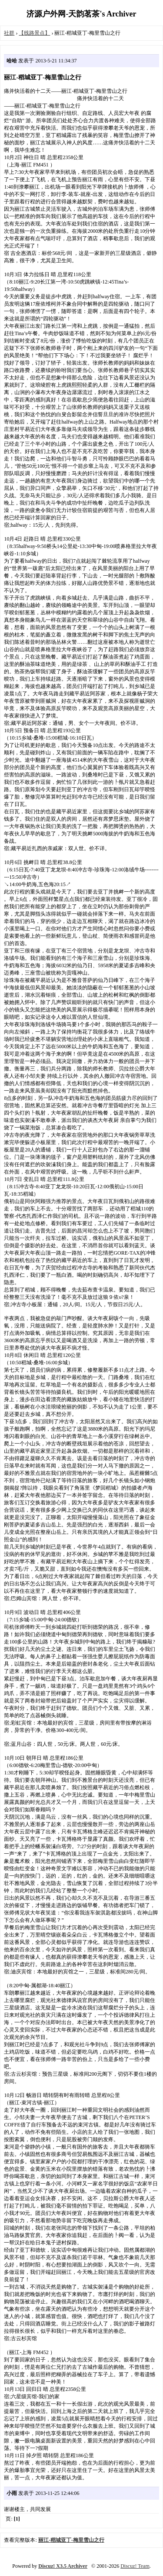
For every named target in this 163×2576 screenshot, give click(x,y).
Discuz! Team (135, 2566)
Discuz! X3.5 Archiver (62, 2566)
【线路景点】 (34, 33)
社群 (9, 33)
